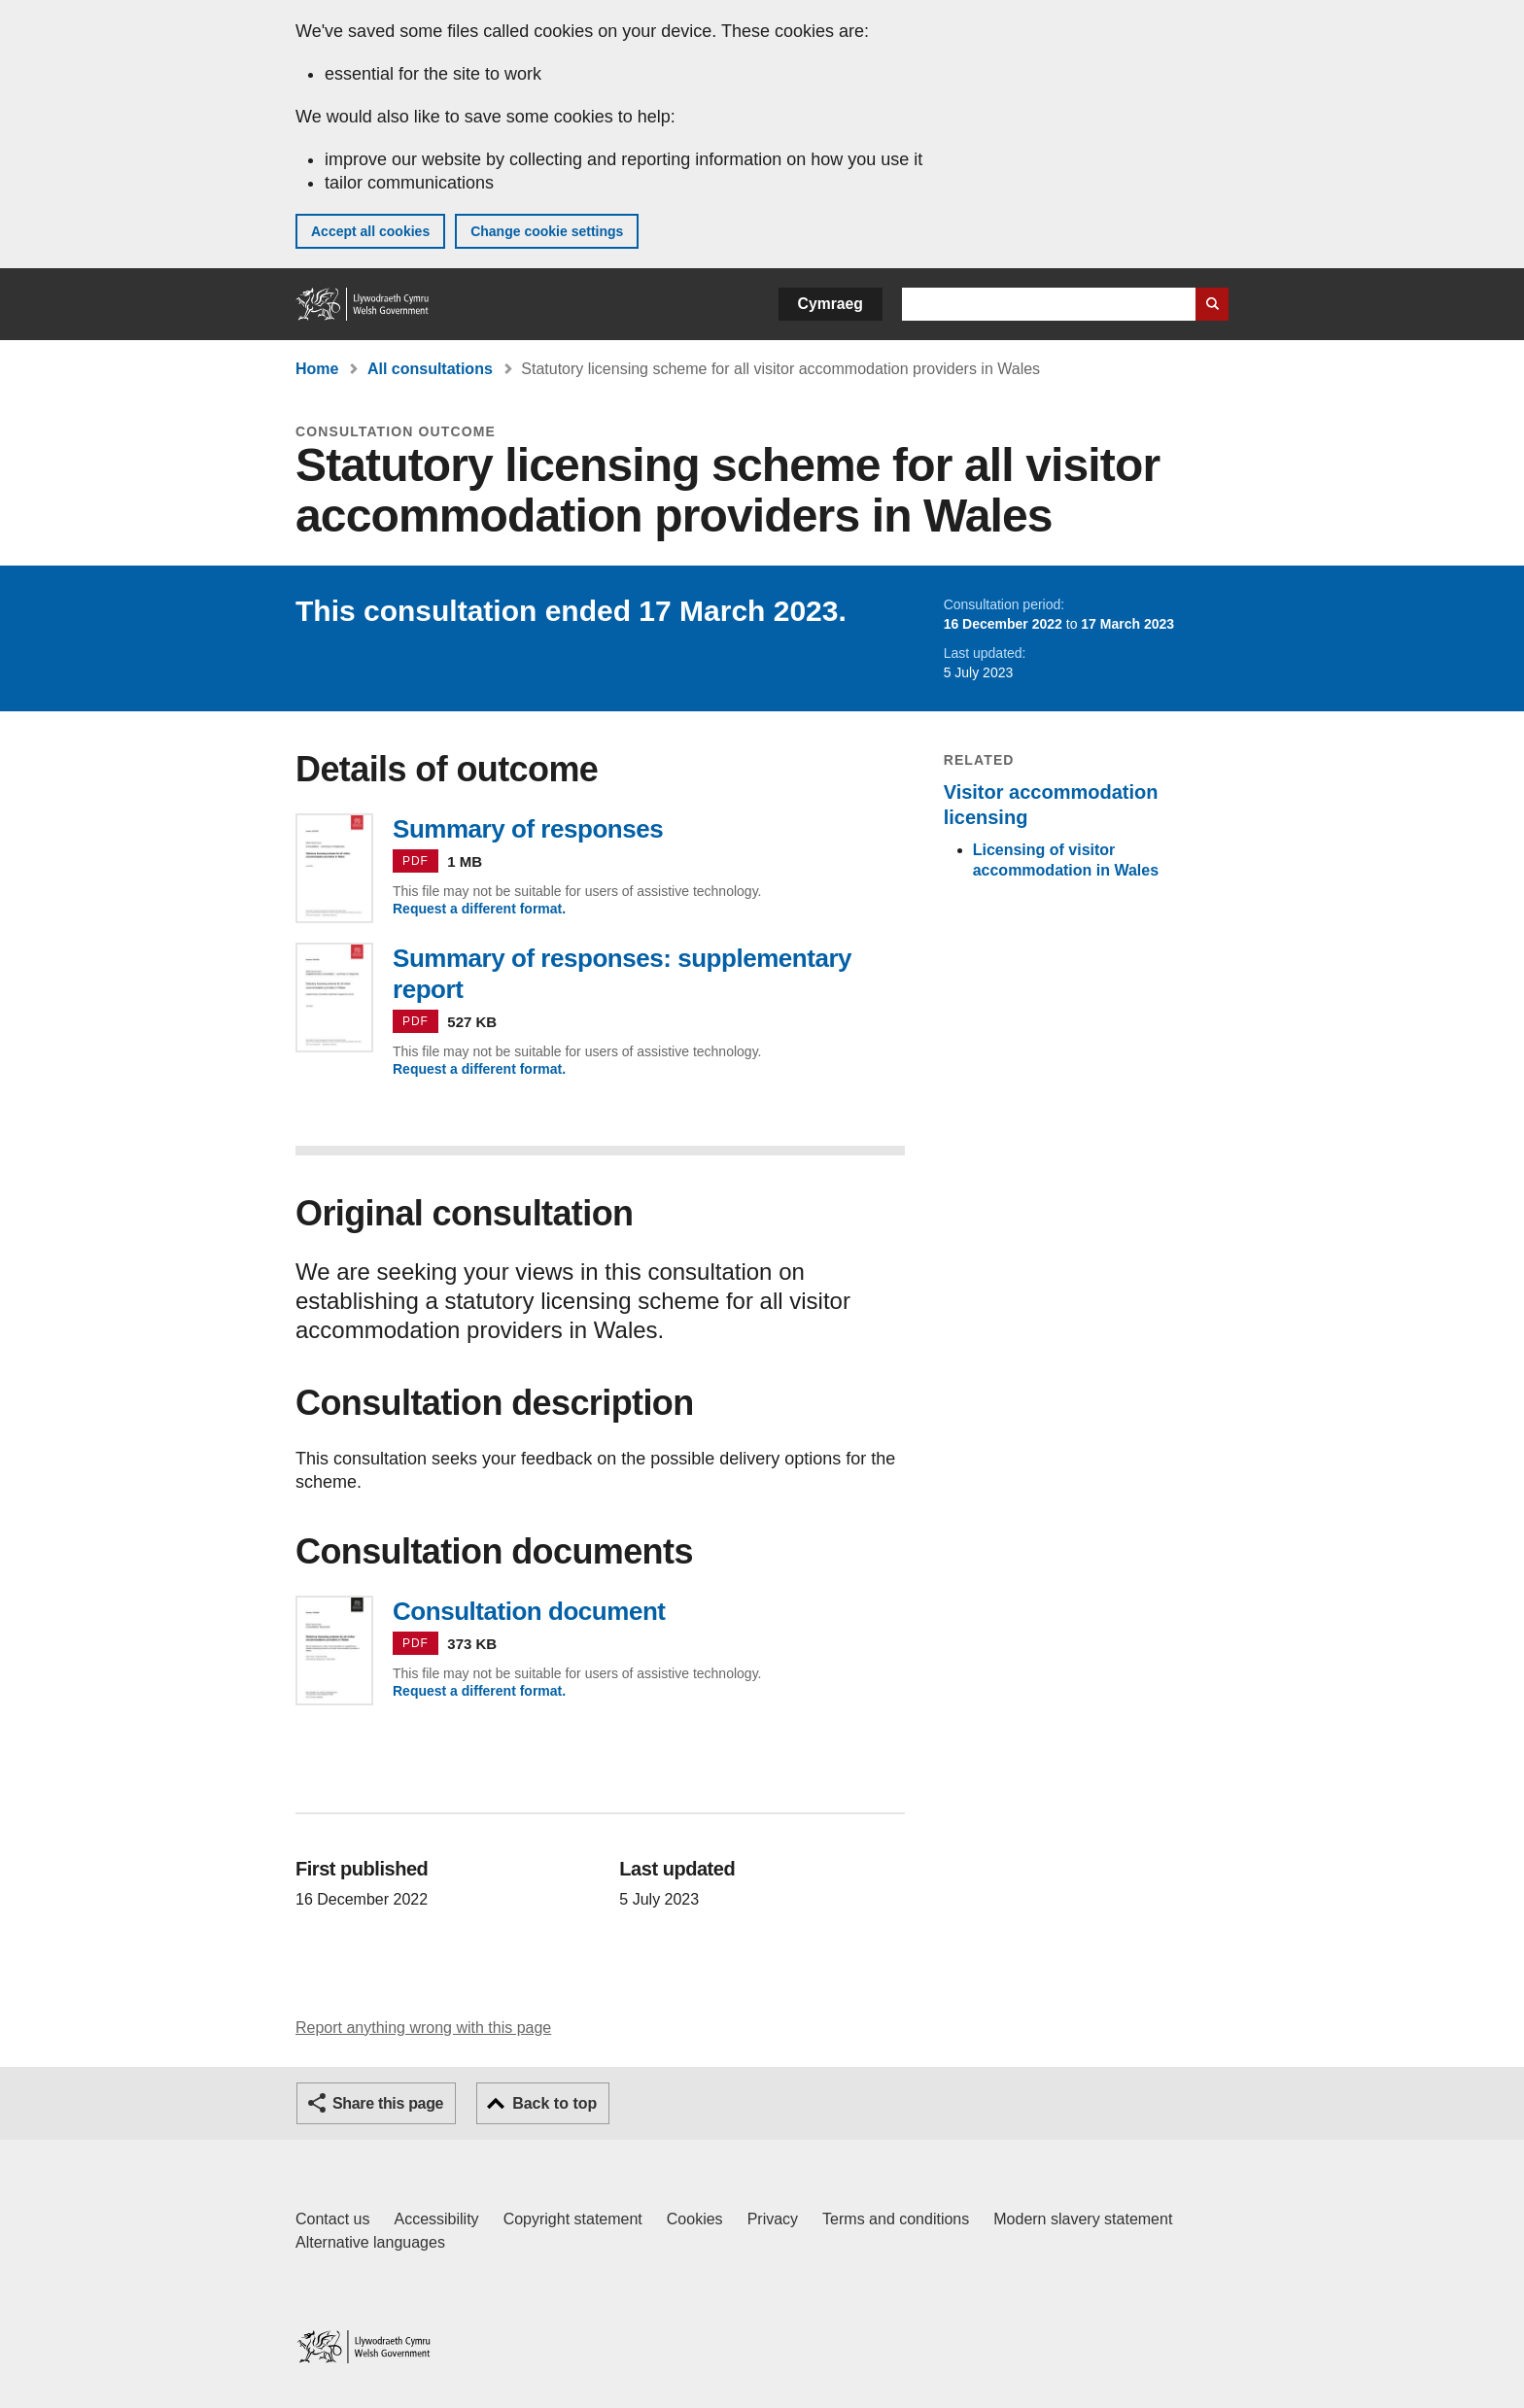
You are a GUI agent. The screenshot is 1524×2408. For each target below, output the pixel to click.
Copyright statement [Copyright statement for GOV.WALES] (572, 2219)
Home (316, 369)
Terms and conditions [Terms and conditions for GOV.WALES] (895, 2219)
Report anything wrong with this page (423, 2027)
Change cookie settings (546, 231)
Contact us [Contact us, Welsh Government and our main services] (332, 2219)
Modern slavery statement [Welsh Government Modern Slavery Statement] (1082, 2219)
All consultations (430, 369)
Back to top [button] (554, 2103)
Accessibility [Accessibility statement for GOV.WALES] (436, 2219)
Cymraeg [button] (830, 303)
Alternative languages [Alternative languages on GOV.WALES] (370, 2242)
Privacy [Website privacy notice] (772, 2219)
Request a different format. (479, 908)
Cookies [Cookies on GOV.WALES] (695, 2219)
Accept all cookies (370, 231)
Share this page (387, 2103)
